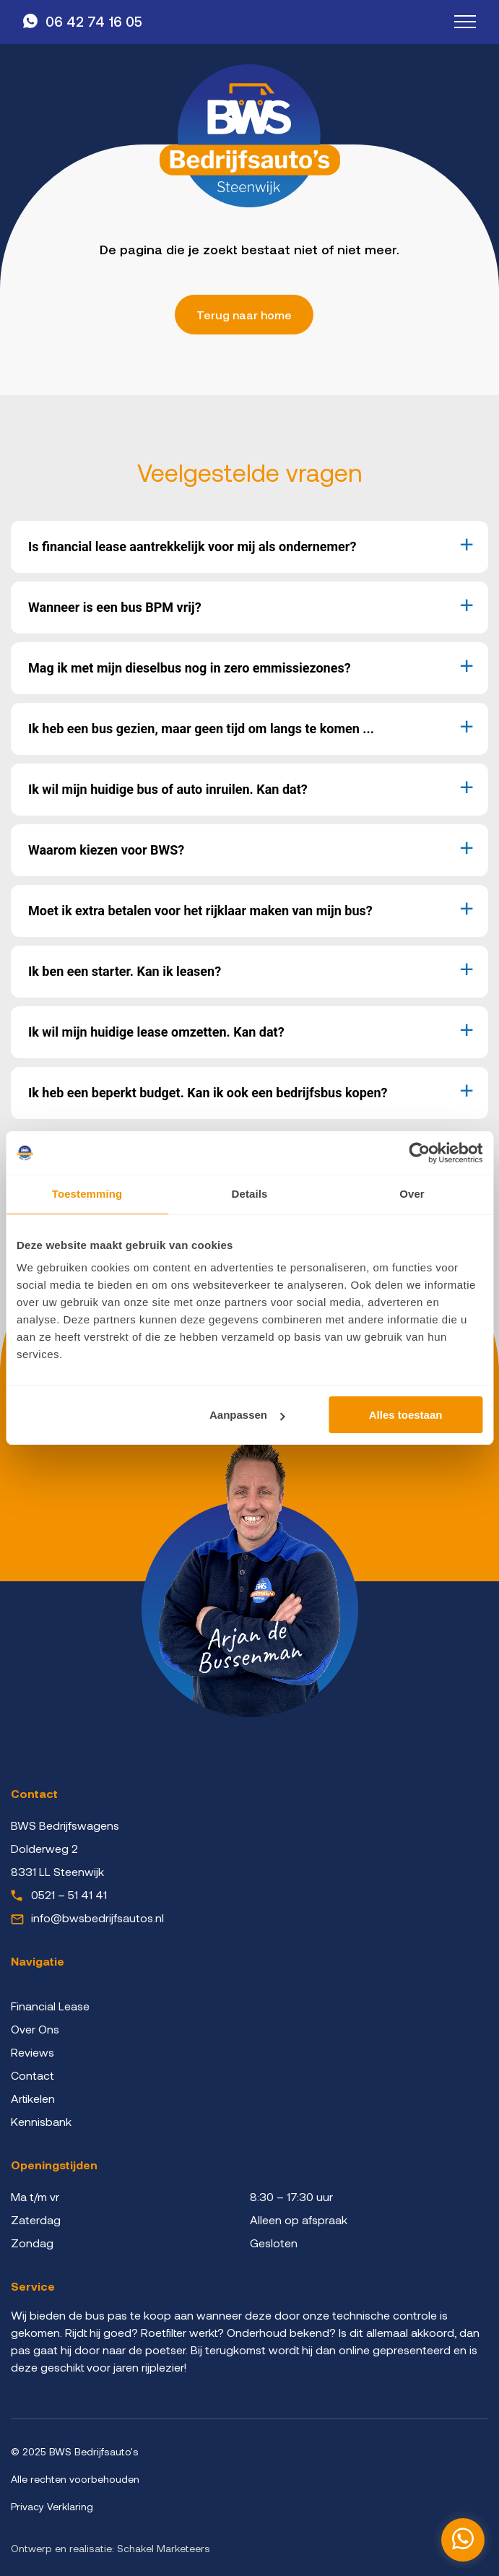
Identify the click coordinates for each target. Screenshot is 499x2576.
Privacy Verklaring (52, 2506)
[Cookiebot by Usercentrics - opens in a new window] (419, 1153)
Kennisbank (41, 2121)
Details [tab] (250, 1194)
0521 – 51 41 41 (69, 1894)
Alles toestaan (406, 1415)
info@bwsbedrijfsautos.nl (97, 1917)
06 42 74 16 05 (93, 21)
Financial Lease (50, 2006)
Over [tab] (412, 1194)
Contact (32, 2075)
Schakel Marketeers (163, 2548)
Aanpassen (247, 1415)
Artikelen (33, 2098)
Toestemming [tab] (87, 1194)
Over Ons (35, 2029)
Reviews (32, 2052)
